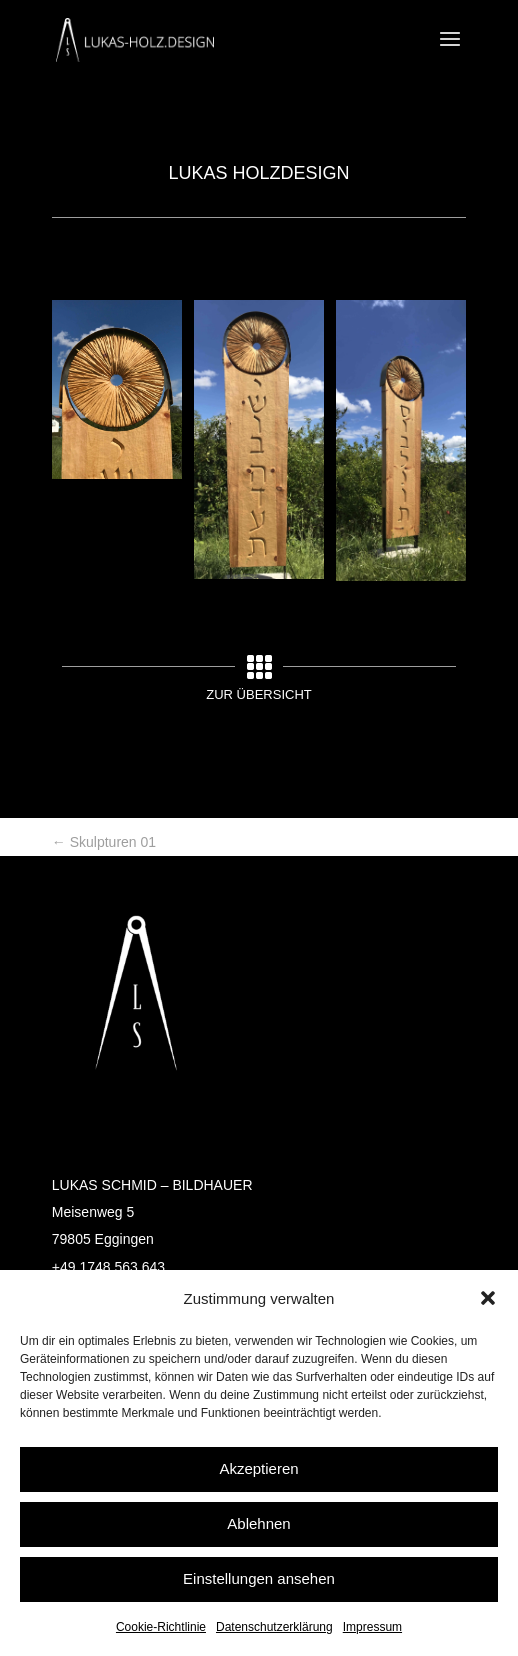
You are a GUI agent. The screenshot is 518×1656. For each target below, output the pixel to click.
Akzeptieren (258, 1468)
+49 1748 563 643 (108, 1267)
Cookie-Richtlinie (161, 1627)
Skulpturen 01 (104, 842)
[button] (488, 1298)
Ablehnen (258, 1523)
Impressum (372, 1627)
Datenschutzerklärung (274, 1627)
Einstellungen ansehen (259, 1578)
